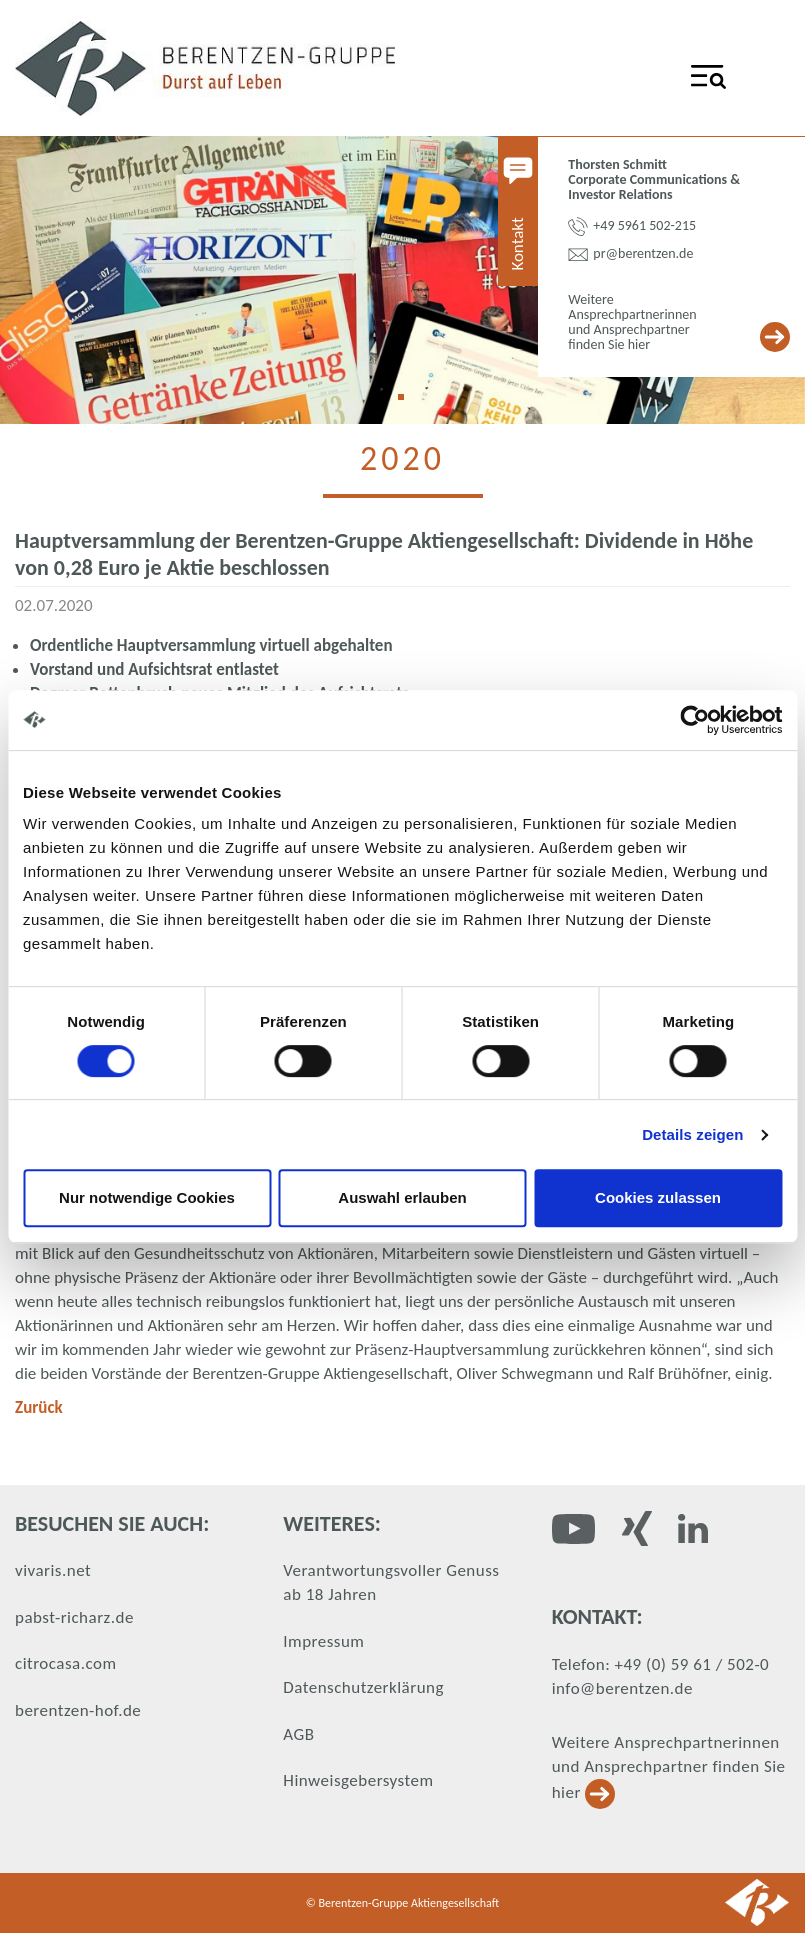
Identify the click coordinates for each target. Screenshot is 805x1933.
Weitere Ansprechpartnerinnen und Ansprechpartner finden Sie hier (669, 1767)
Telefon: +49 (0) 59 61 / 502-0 (661, 1664)
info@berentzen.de (622, 1688)
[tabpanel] (402, 280)
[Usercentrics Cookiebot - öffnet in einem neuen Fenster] (694, 720)
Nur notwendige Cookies (147, 1197)
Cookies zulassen (658, 1197)
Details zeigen (692, 1134)
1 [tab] (408, 404)
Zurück (39, 1407)
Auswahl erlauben (402, 1197)
